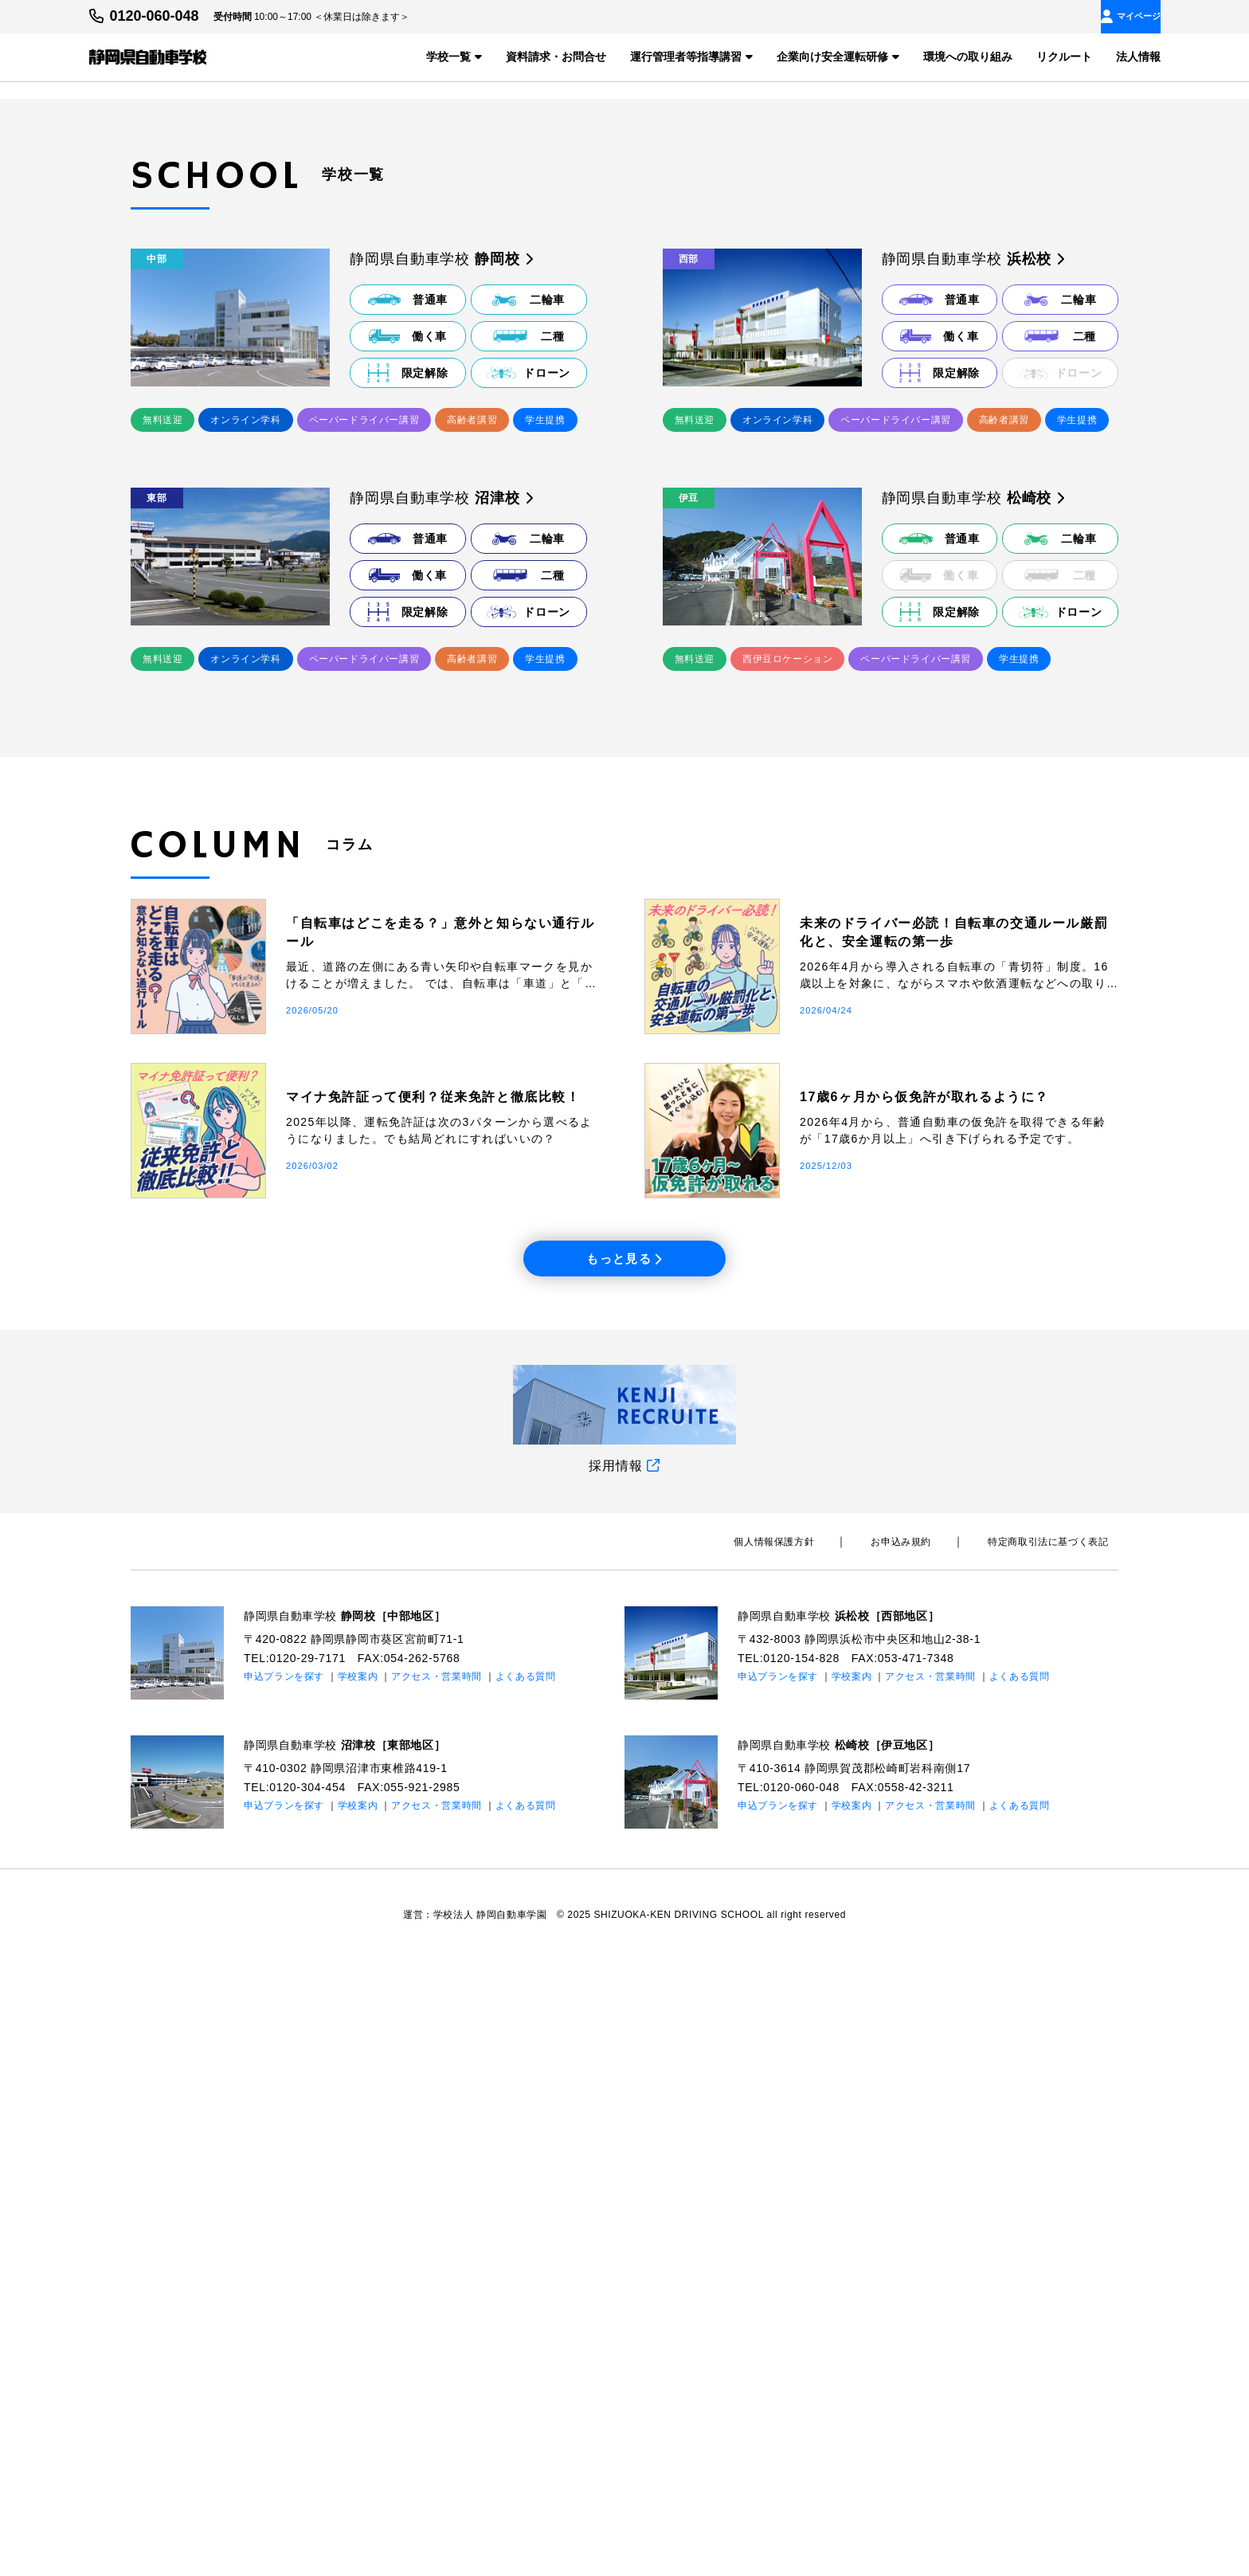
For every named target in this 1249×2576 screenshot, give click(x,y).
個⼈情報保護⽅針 (825, 2157)
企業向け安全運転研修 (838, 55)
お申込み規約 (931, 2157)
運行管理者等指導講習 (691, 55)
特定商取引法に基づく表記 (1058, 2157)
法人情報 (1138, 55)
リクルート (1064, 55)
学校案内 (358, 2291)
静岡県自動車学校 (359, 2231)
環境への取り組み (967, 55)
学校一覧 (454, 55)
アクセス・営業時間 (437, 2291)
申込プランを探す (284, 2291)
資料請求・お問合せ (556, 55)
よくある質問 (526, 2291)
